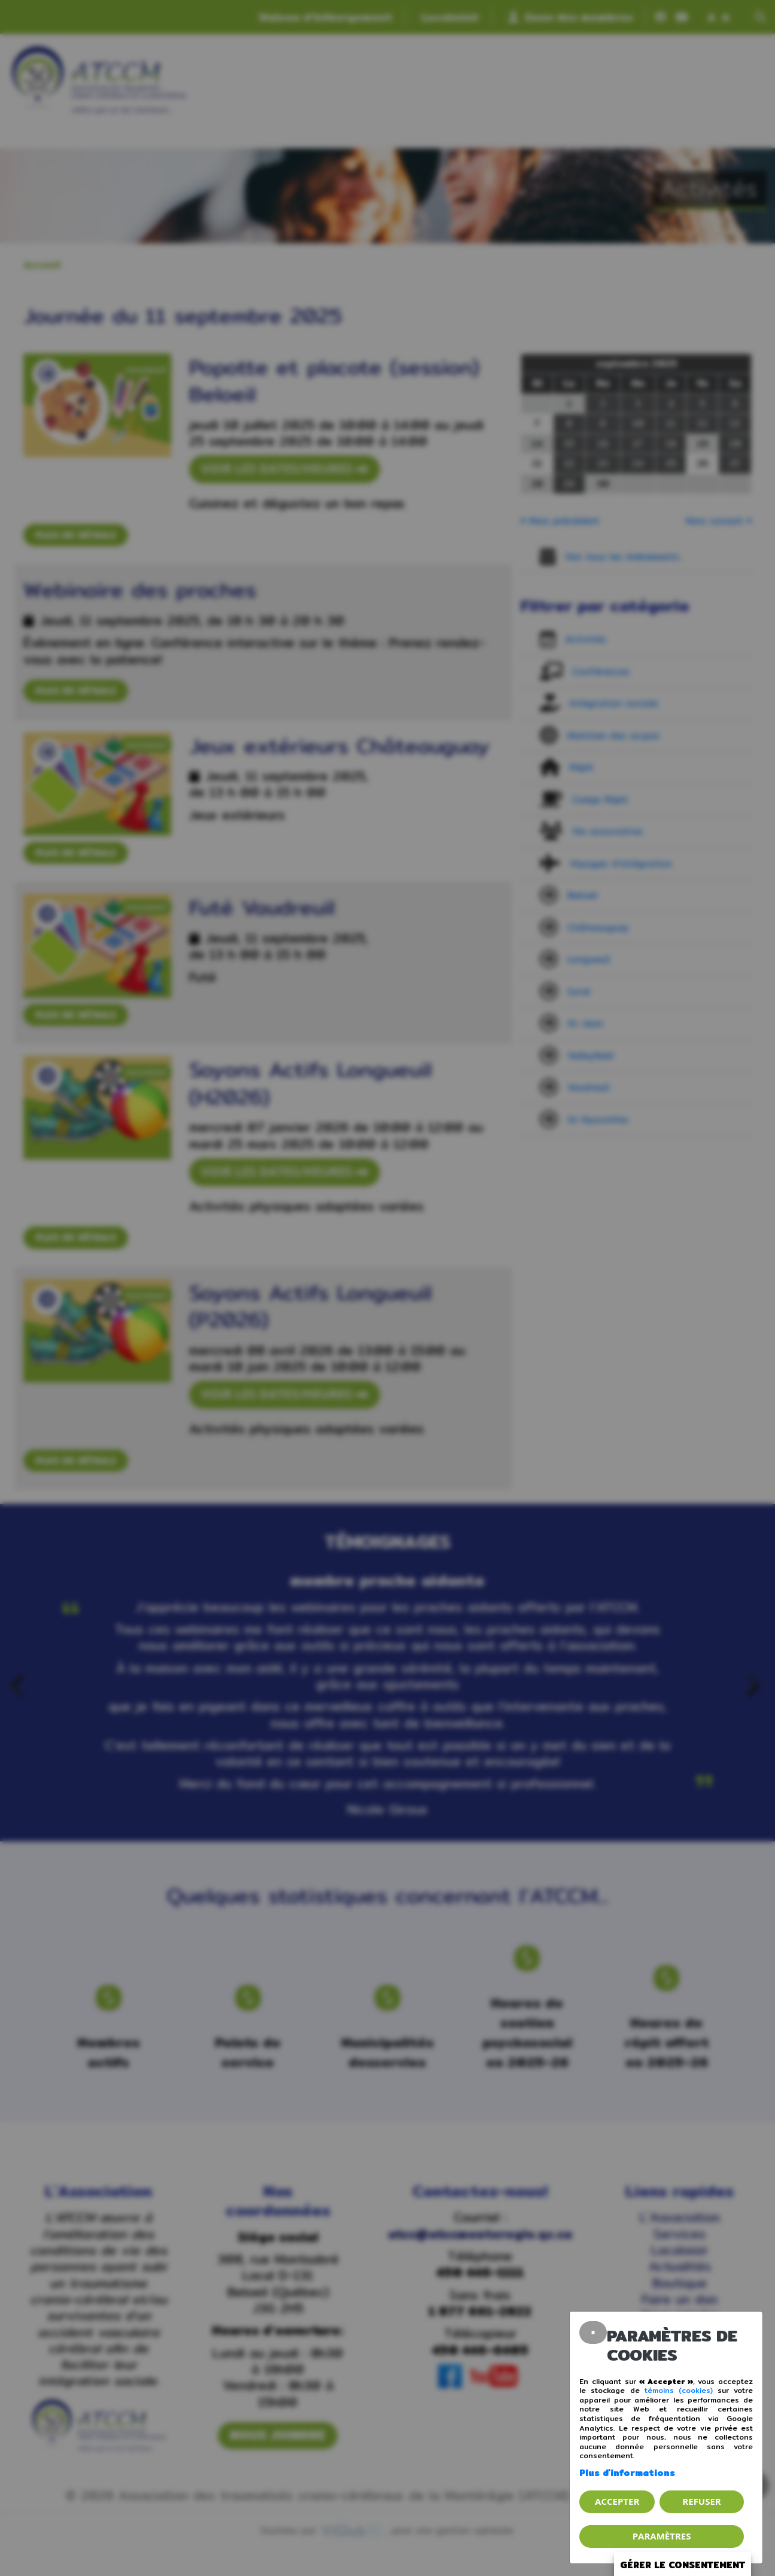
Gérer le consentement (682, 2565)
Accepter (617, 2501)
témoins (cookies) (679, 2390)
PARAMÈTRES (662, 2536)
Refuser (701, 2501)
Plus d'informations (627, 2473)
